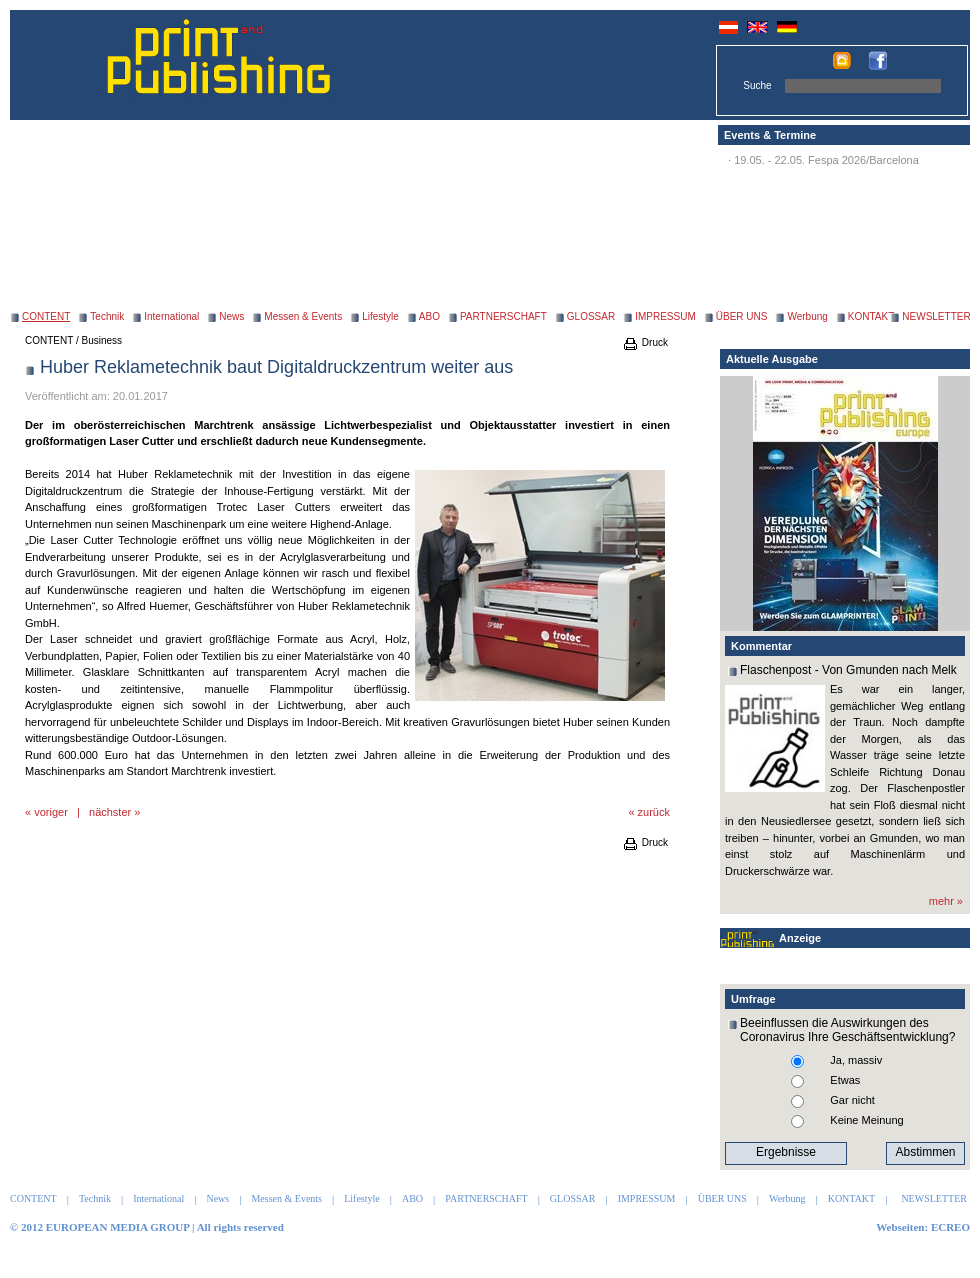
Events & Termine (770, 135)
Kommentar (761, 646)
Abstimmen (925, 1152)
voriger (51, 812)
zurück (654, 812)
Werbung (807, 316)
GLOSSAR (591, 316)
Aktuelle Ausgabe (772, 359)
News (231, 316)
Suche (757, 85)
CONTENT (49, 340)
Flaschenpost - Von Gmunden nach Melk (848, 670)
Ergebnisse (786, 1152)
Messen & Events (303, 316)
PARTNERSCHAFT (503, 316)
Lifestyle (380, 316)
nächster (110, 812)
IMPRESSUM (665, 316)
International (171, 316)
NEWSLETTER (936, 316)
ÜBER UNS (742, 316)
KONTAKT (871, 316)
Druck (645, 342)
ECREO (950, 1227)
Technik (107, 316)
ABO (429, 316)
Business (102, 340)
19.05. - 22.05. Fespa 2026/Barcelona (826, 160)
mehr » (946, 901)
